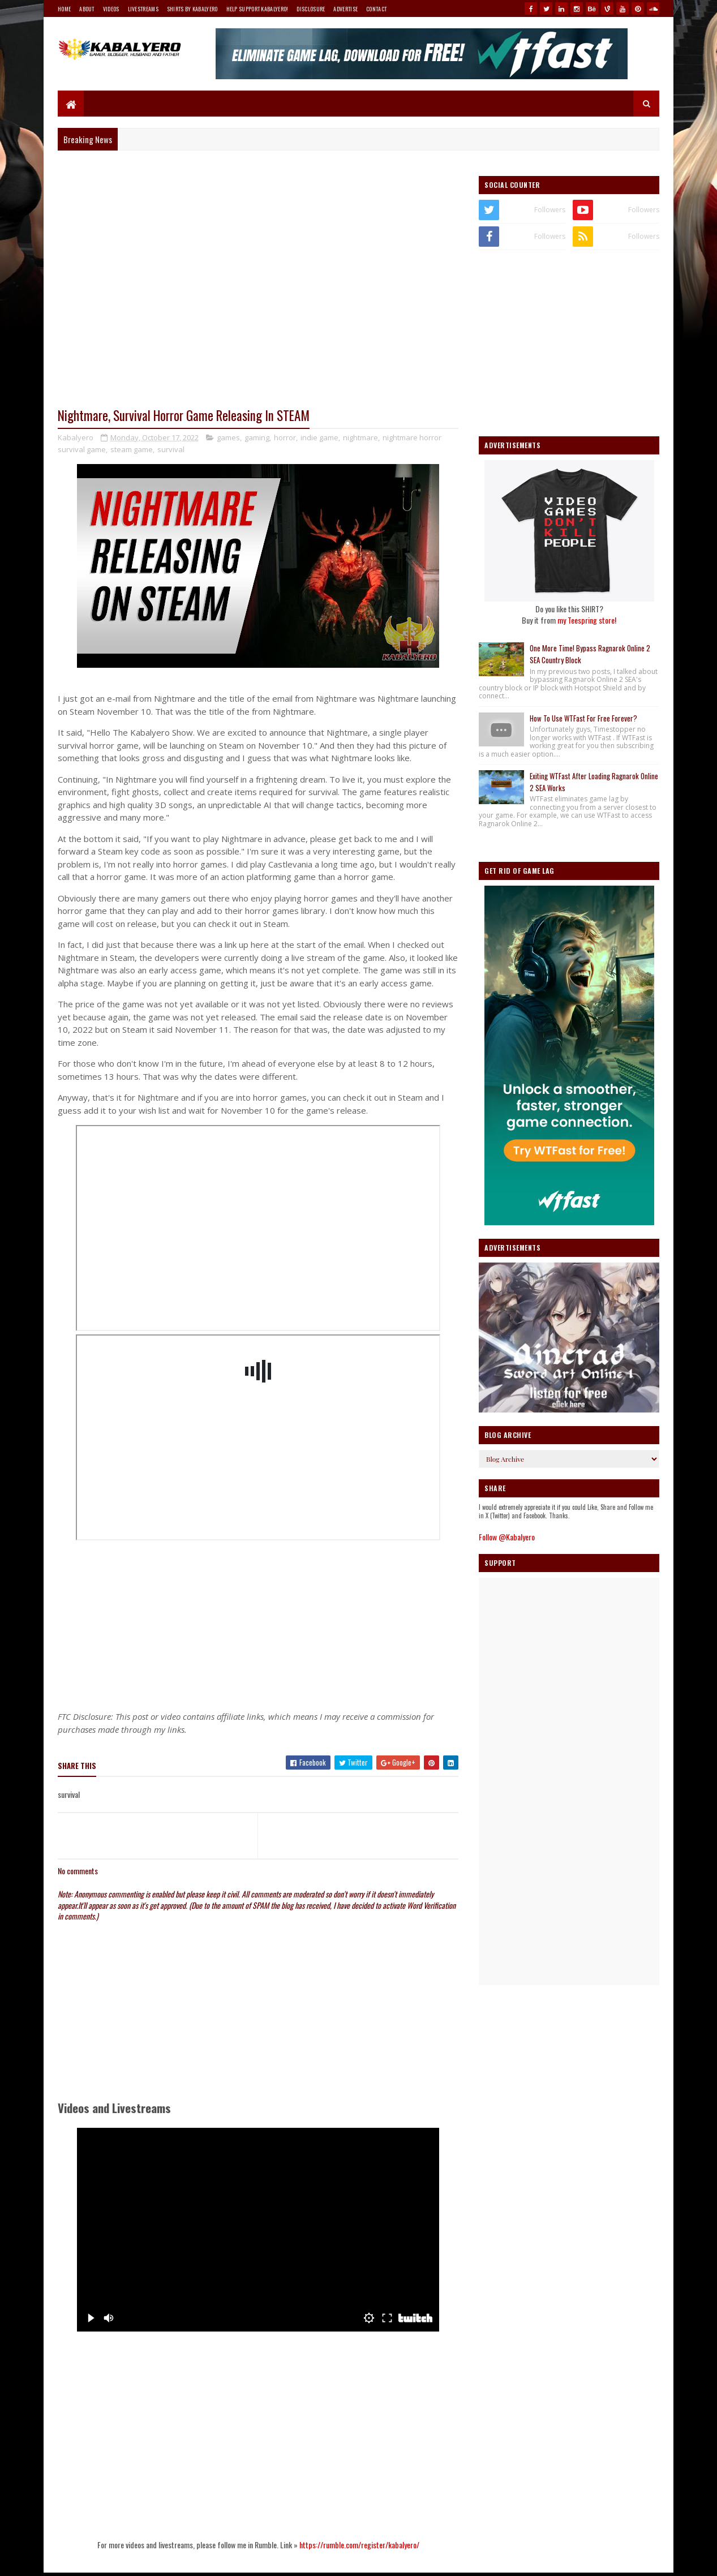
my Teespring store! (586, 620)
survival (170, 449)
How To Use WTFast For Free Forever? (583, 718)
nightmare (360, 437)
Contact (376, 9)
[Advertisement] (258, 1622)
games (228, 437)
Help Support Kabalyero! (257, 9)
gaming (256, 437)
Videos (111, 9)
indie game (319, 437)
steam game (131, 449)
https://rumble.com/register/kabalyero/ (359, 2545)
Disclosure (311, 9)
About (87, 9)
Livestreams (143, 9)
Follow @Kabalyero (507, 1537)
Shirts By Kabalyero (192, 9)
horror (285, 437)
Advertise (345, 9)
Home (64, 9)
